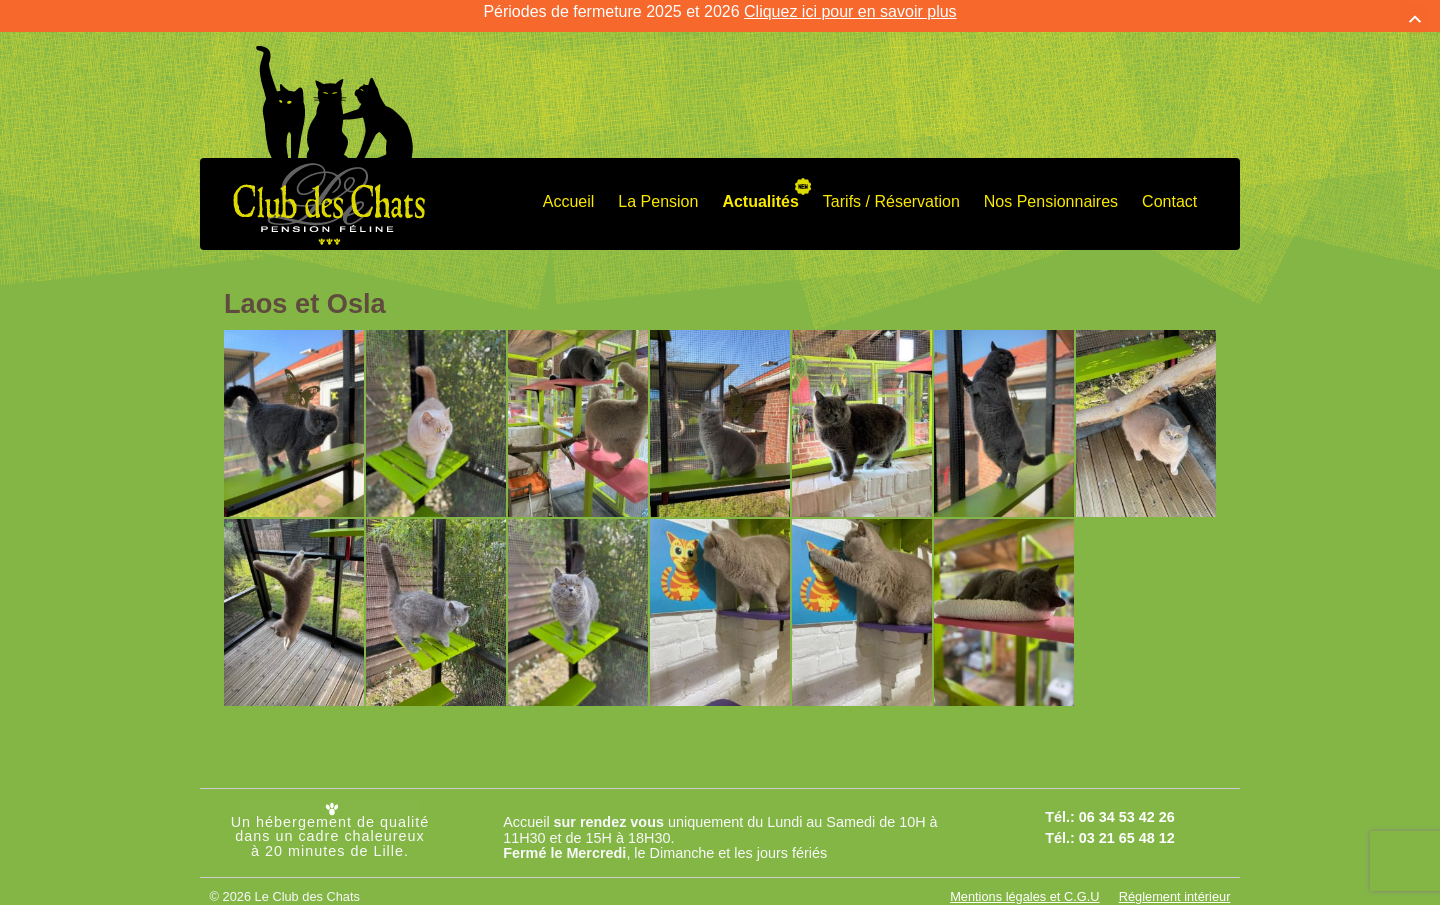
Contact (1169, 187)
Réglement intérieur (1175, 883)
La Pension (658, 187)
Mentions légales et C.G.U (1024, 883)
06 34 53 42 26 (1127, 804)
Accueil (569, 187)
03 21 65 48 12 (1127, 824)
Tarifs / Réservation (891, 187)
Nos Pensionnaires (1051, 187)
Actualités (760, 187)
